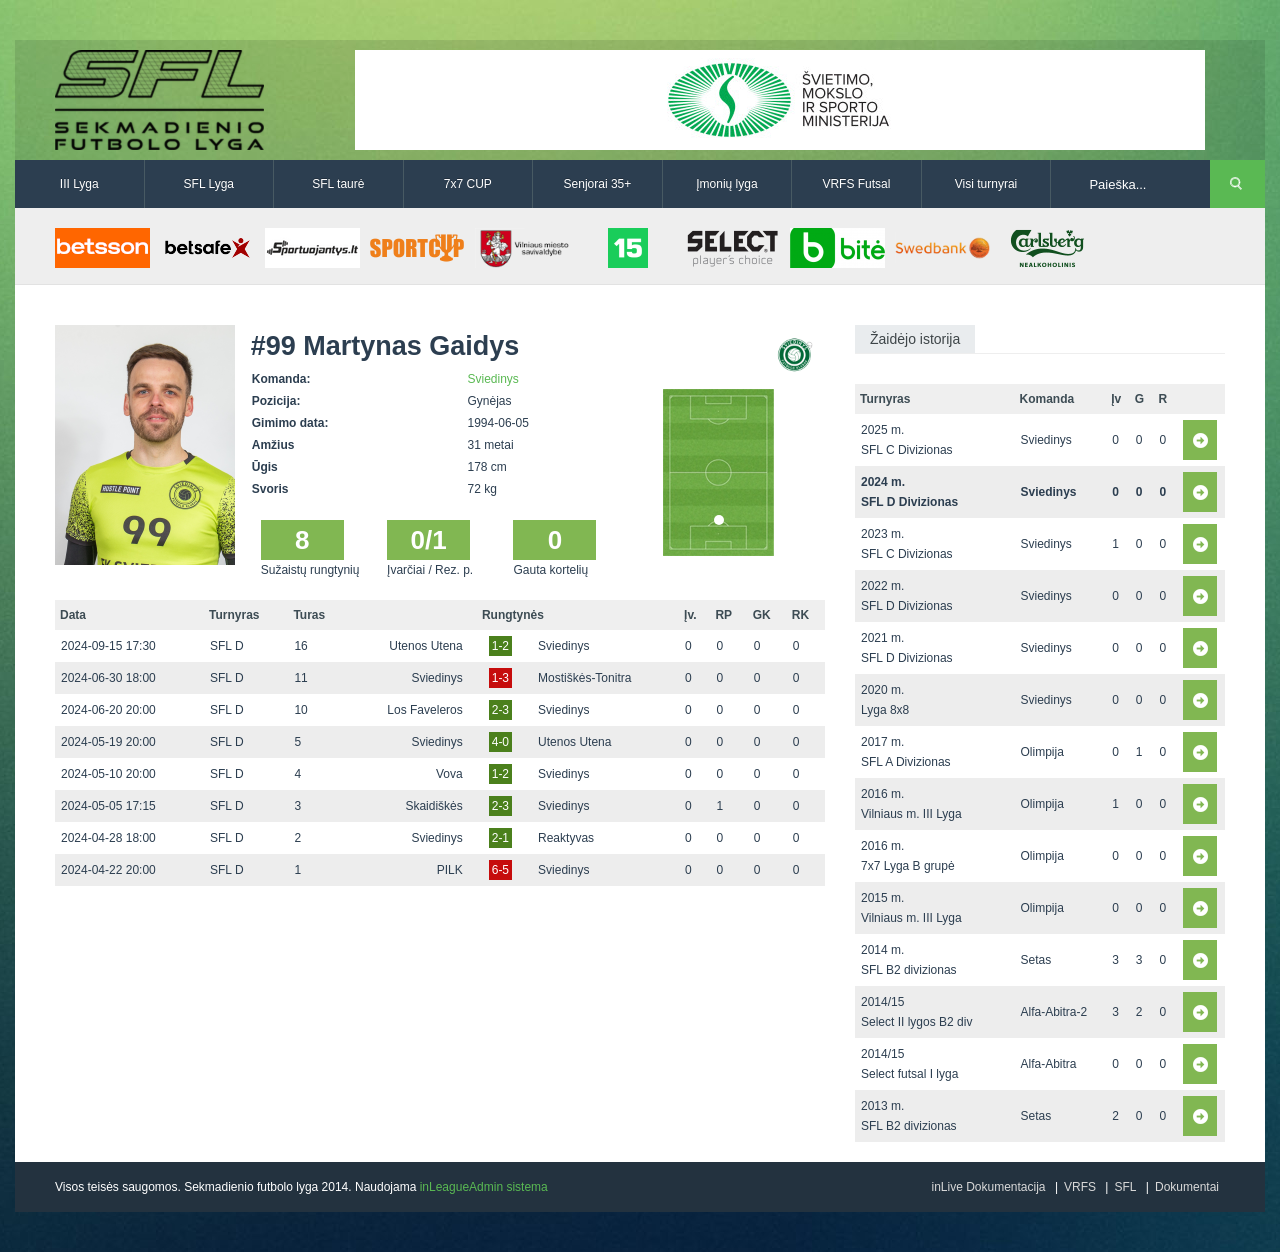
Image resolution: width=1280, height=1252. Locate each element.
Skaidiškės (433, 806)
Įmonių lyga (726, 184)
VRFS (1080, 1187)
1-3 (500, 678)
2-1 (500, 838)
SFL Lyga (209, 184)
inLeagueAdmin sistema (484, 1187)
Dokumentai (1187, 1187)
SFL (1125, 1187)
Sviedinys (493, 379)
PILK (450, 870)
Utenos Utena (425, 646)
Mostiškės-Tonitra (584, 678)
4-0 (500, 742)
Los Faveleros (424, 710)
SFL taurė (338, 184)
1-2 (500, 646)
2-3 (500, 710)
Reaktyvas (566, 838)
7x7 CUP (468, 184)
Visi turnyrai (986, 184)
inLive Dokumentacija (988, 1187)
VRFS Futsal (856, 184)
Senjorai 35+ (598, 184)
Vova (449, 774)
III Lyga (79, 184)
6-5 (500, 870)
